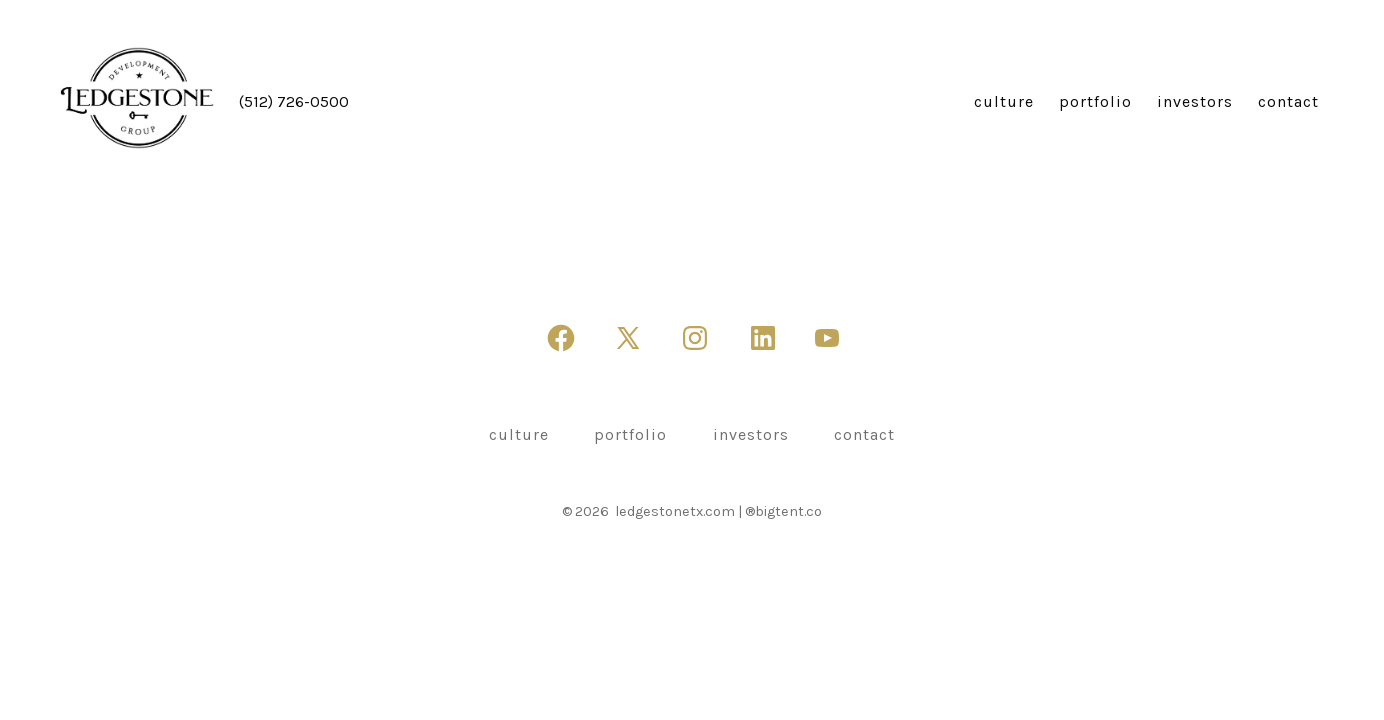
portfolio (1095, 101)
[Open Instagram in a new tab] (695, 338)
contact (1288, 101)
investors (1195, 101)
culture (1004, 101)
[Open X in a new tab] (628, 338)
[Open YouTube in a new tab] (827, 338)
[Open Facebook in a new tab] (561, 338)
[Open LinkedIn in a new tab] (763, 338)
